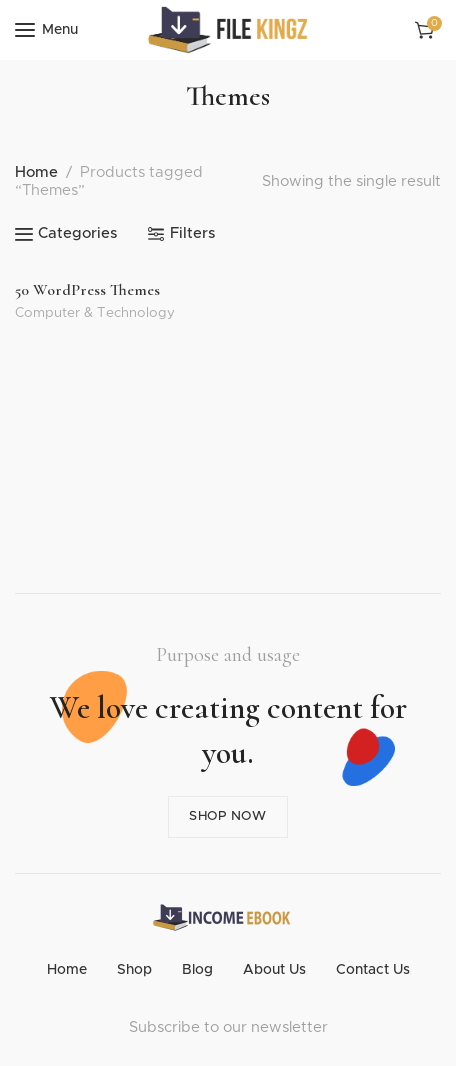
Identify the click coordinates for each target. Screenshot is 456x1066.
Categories (77, 233)
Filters (192, 233)
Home (36, 172)
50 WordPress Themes (87, 290)
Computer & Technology (95, 313)
